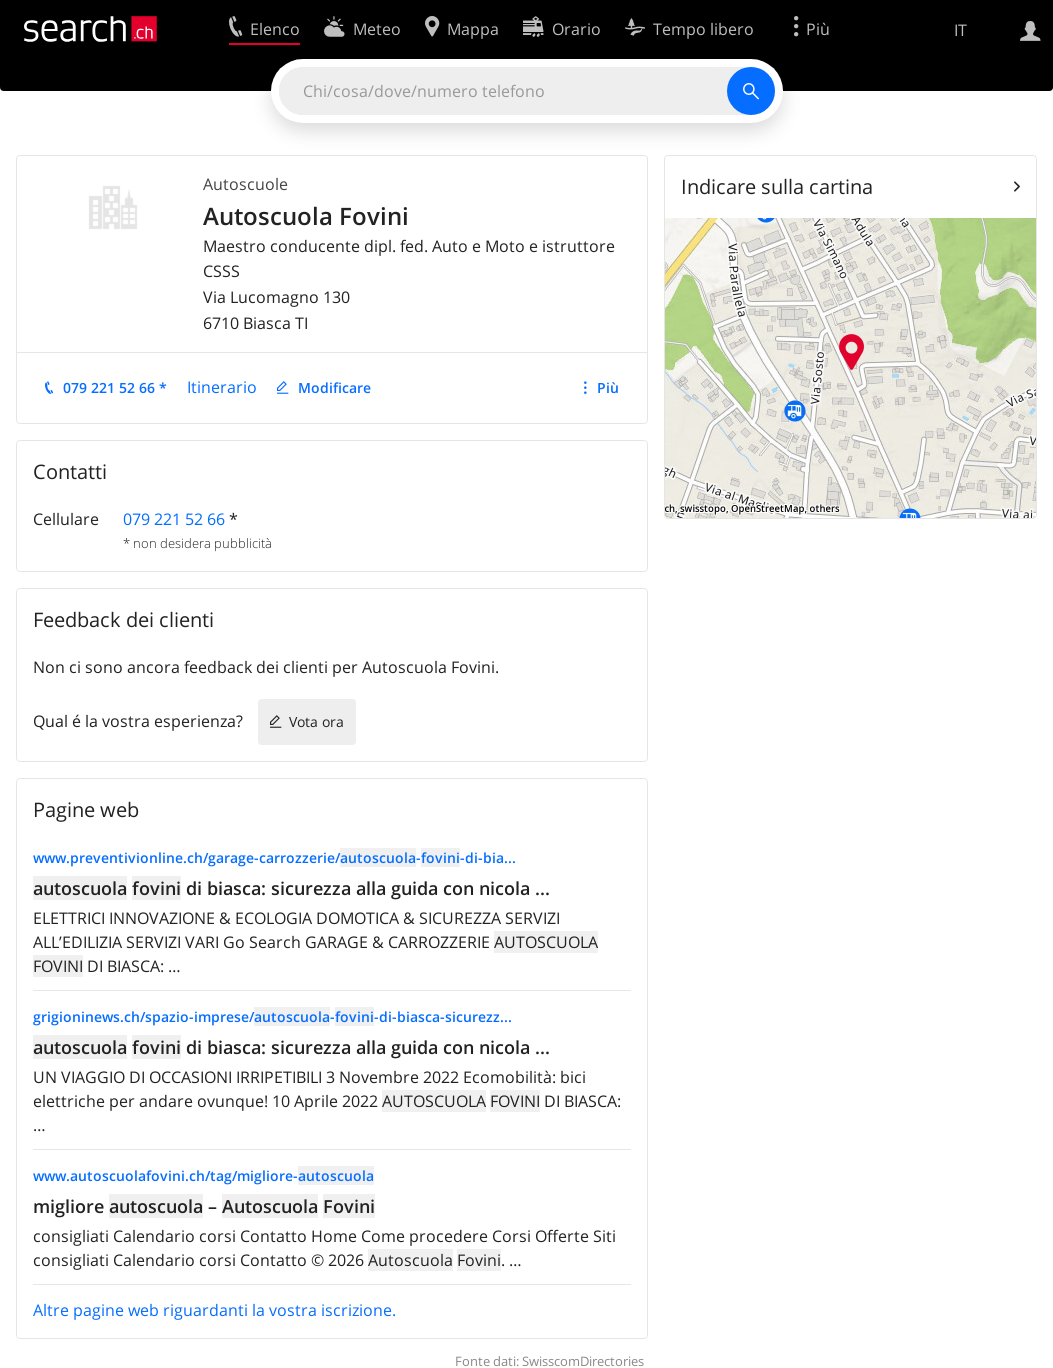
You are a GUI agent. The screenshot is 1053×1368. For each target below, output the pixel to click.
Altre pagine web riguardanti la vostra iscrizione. (214, 1310)
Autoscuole (245, 184)
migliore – (204, 1206)
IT (960, 30)
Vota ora (316, 721)
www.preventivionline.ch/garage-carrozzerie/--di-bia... (274, 857)
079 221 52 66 (174, 519)
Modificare (334, 387)
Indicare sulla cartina (777, 186)
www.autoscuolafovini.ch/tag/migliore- (203, 1175)
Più (608, 387)
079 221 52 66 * (115, 387)
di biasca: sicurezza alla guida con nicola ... (291, 888)
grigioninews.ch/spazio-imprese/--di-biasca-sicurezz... (272, 1016)
